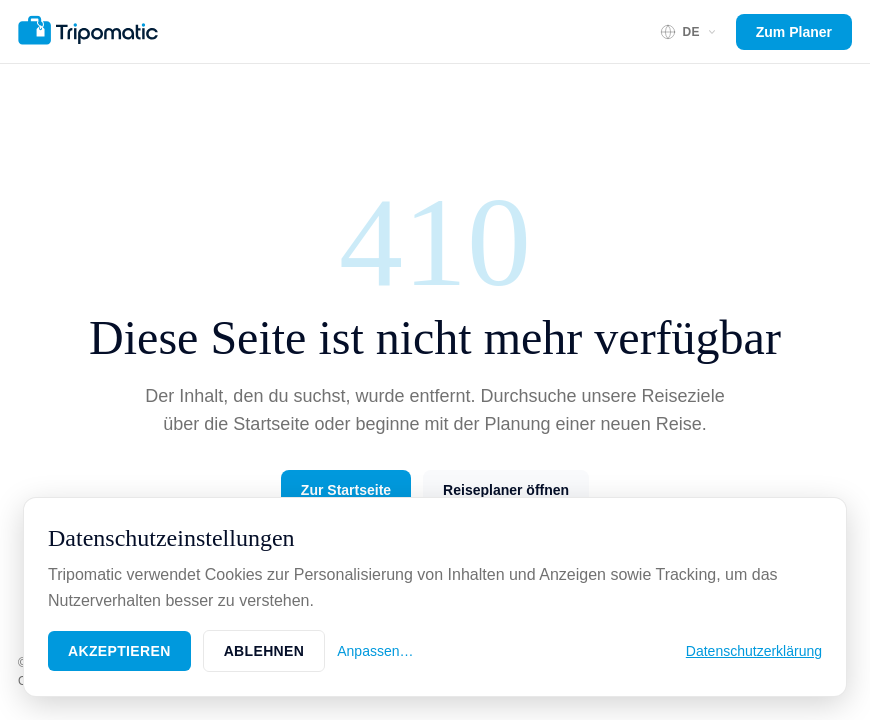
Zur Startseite (346, 490)
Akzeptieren (119, 651)
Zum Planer (794, 32)
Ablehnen (264, 651)
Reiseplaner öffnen (506, 490)
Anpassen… (375, 651)
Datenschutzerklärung (754, 651)
